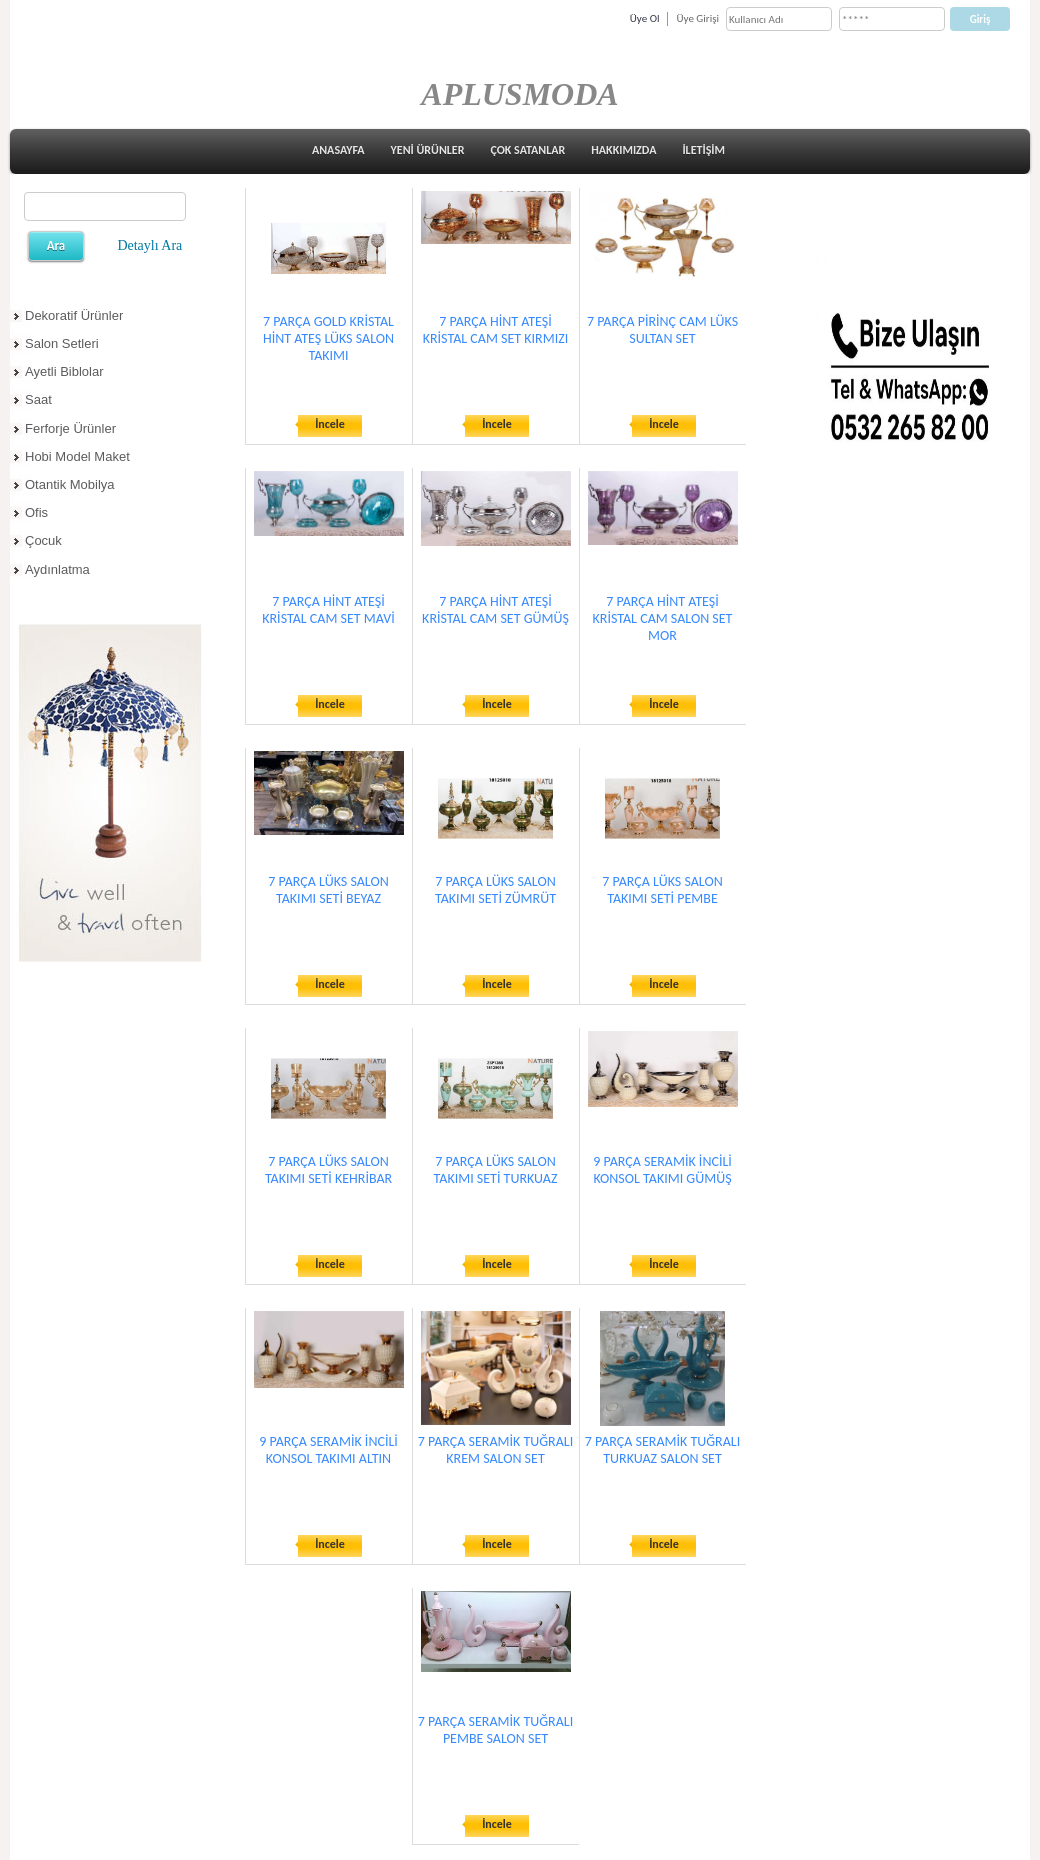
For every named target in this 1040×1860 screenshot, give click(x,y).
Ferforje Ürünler (70, 428)
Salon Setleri (62, 343)
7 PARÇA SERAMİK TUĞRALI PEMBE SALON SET (495, 1730)
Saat (38, 399)
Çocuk (43, 540)
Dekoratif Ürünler (74, 315)
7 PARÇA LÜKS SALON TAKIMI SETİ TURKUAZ (496, 1170)
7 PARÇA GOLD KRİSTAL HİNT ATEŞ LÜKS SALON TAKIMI (328, 338)
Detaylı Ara (149, 245)
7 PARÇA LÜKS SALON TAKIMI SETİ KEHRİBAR (328, 1170)
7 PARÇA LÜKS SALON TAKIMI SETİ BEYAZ (328, 890)
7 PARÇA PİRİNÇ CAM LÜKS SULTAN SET (662, 330)
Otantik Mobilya (70, 484)
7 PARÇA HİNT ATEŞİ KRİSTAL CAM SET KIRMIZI (496, 330)
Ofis (36, 512)
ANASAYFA (338, 150)
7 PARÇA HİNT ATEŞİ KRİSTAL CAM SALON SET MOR (663, 618)
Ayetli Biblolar (64, 371)
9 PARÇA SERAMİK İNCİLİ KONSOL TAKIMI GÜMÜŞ (662, 1170)
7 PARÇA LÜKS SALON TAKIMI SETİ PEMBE (662, 890)
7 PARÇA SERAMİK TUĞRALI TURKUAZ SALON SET (662, 1450)
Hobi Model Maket (77, 456)
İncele (330, 424)
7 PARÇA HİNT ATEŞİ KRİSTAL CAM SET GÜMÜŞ (495, 610)
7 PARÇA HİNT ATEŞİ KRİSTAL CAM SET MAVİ (328, 610)
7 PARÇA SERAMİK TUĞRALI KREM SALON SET (495, 1450)
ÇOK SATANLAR (527, 150)
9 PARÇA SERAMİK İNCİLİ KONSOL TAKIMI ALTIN (328, 1450)
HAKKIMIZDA (623, 150)
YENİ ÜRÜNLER (428, 150)
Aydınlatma (57, 569)
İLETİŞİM (703, 150)
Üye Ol (645, 18)
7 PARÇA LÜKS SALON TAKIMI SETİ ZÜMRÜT (495, 890)
